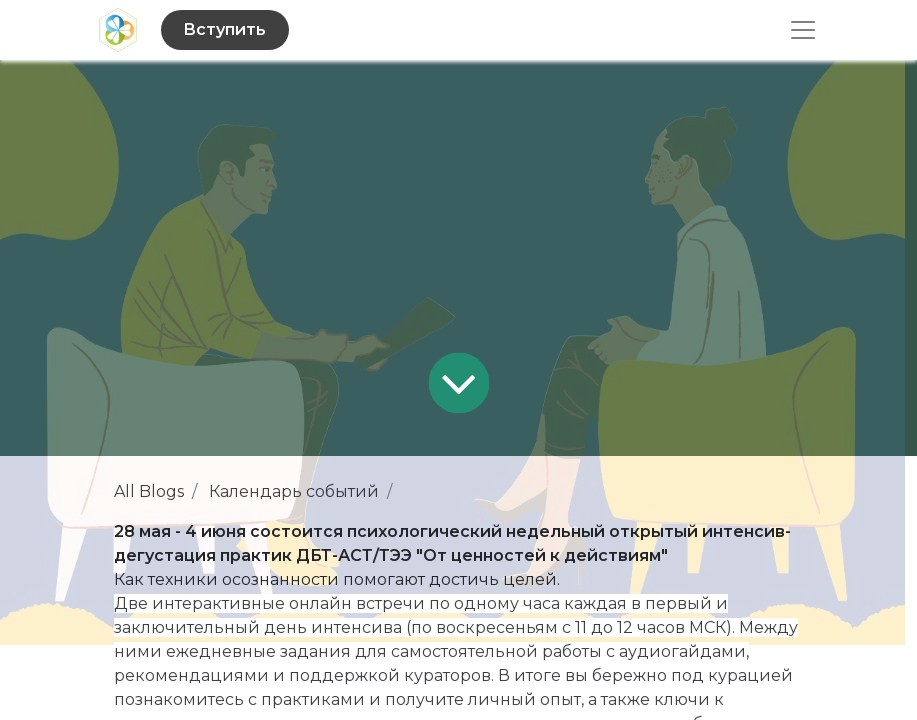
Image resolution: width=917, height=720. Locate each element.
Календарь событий (294, 491)
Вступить (224, 29)
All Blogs (149, 491)
